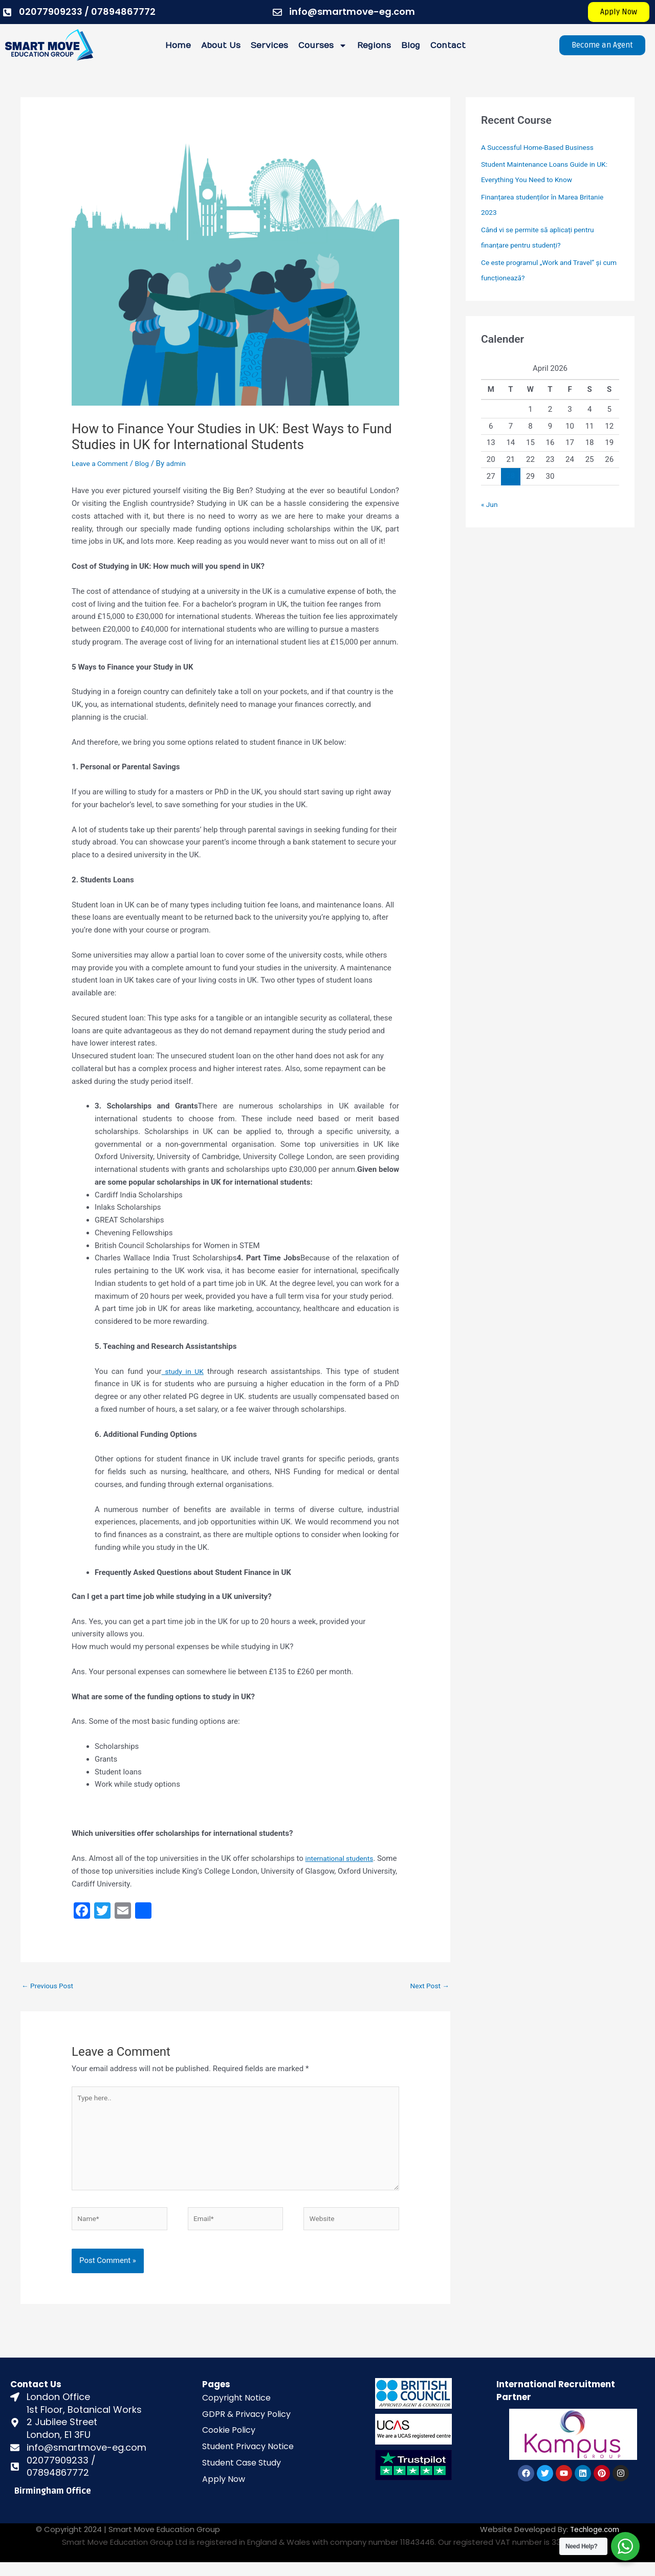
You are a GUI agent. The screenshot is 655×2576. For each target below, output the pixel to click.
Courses (322, 45)
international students (342, 1858)
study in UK (183, 1371)
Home (178, 45)
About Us (221, 45)
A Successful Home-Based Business (542, 147)
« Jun (490, 504)
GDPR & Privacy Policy (246, 2427)
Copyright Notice (236, 2411)
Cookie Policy (228, 2444)
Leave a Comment (103, 463)
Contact (448, 45)
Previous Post (49, 1986)
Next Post (427, 1986)
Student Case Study (241, 2476)
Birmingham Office (52, 2505)
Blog (410, 45)
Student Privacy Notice (248, 2460)
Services (269, 45)
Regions (374, 45)
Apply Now (223, 2493)
